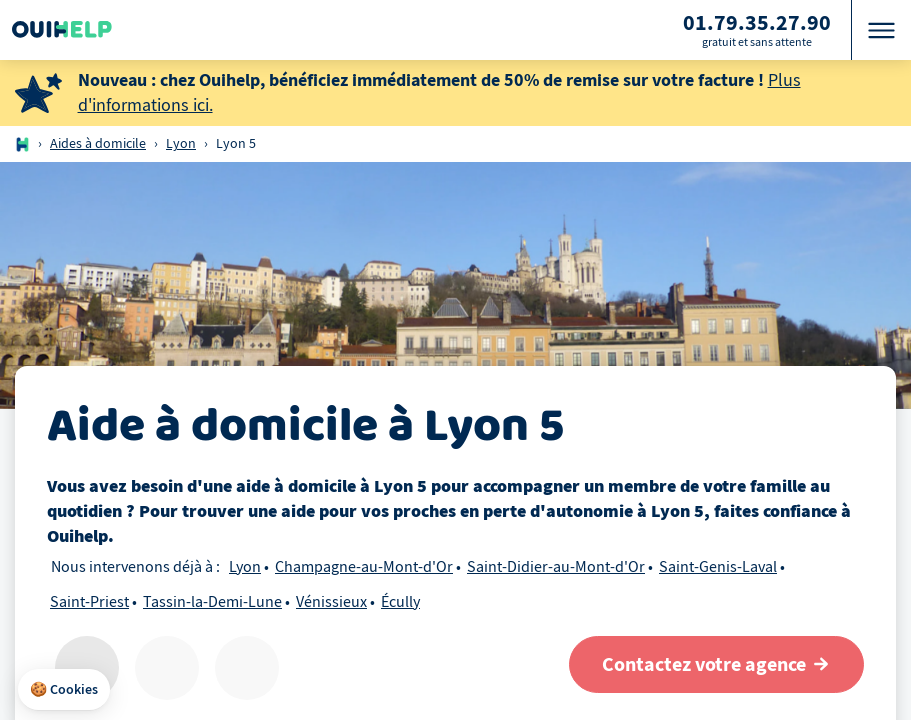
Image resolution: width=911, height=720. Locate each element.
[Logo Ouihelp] (62, 30)
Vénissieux (331, 602)
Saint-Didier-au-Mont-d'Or (556, 567)
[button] (64, 690)
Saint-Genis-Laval (718, 567)
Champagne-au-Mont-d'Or (364, 567)
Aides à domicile (98, 143)
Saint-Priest (89, 602)
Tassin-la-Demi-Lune (212, 602)
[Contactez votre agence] (716, 664)
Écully (400, 602)
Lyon (181, 143)
